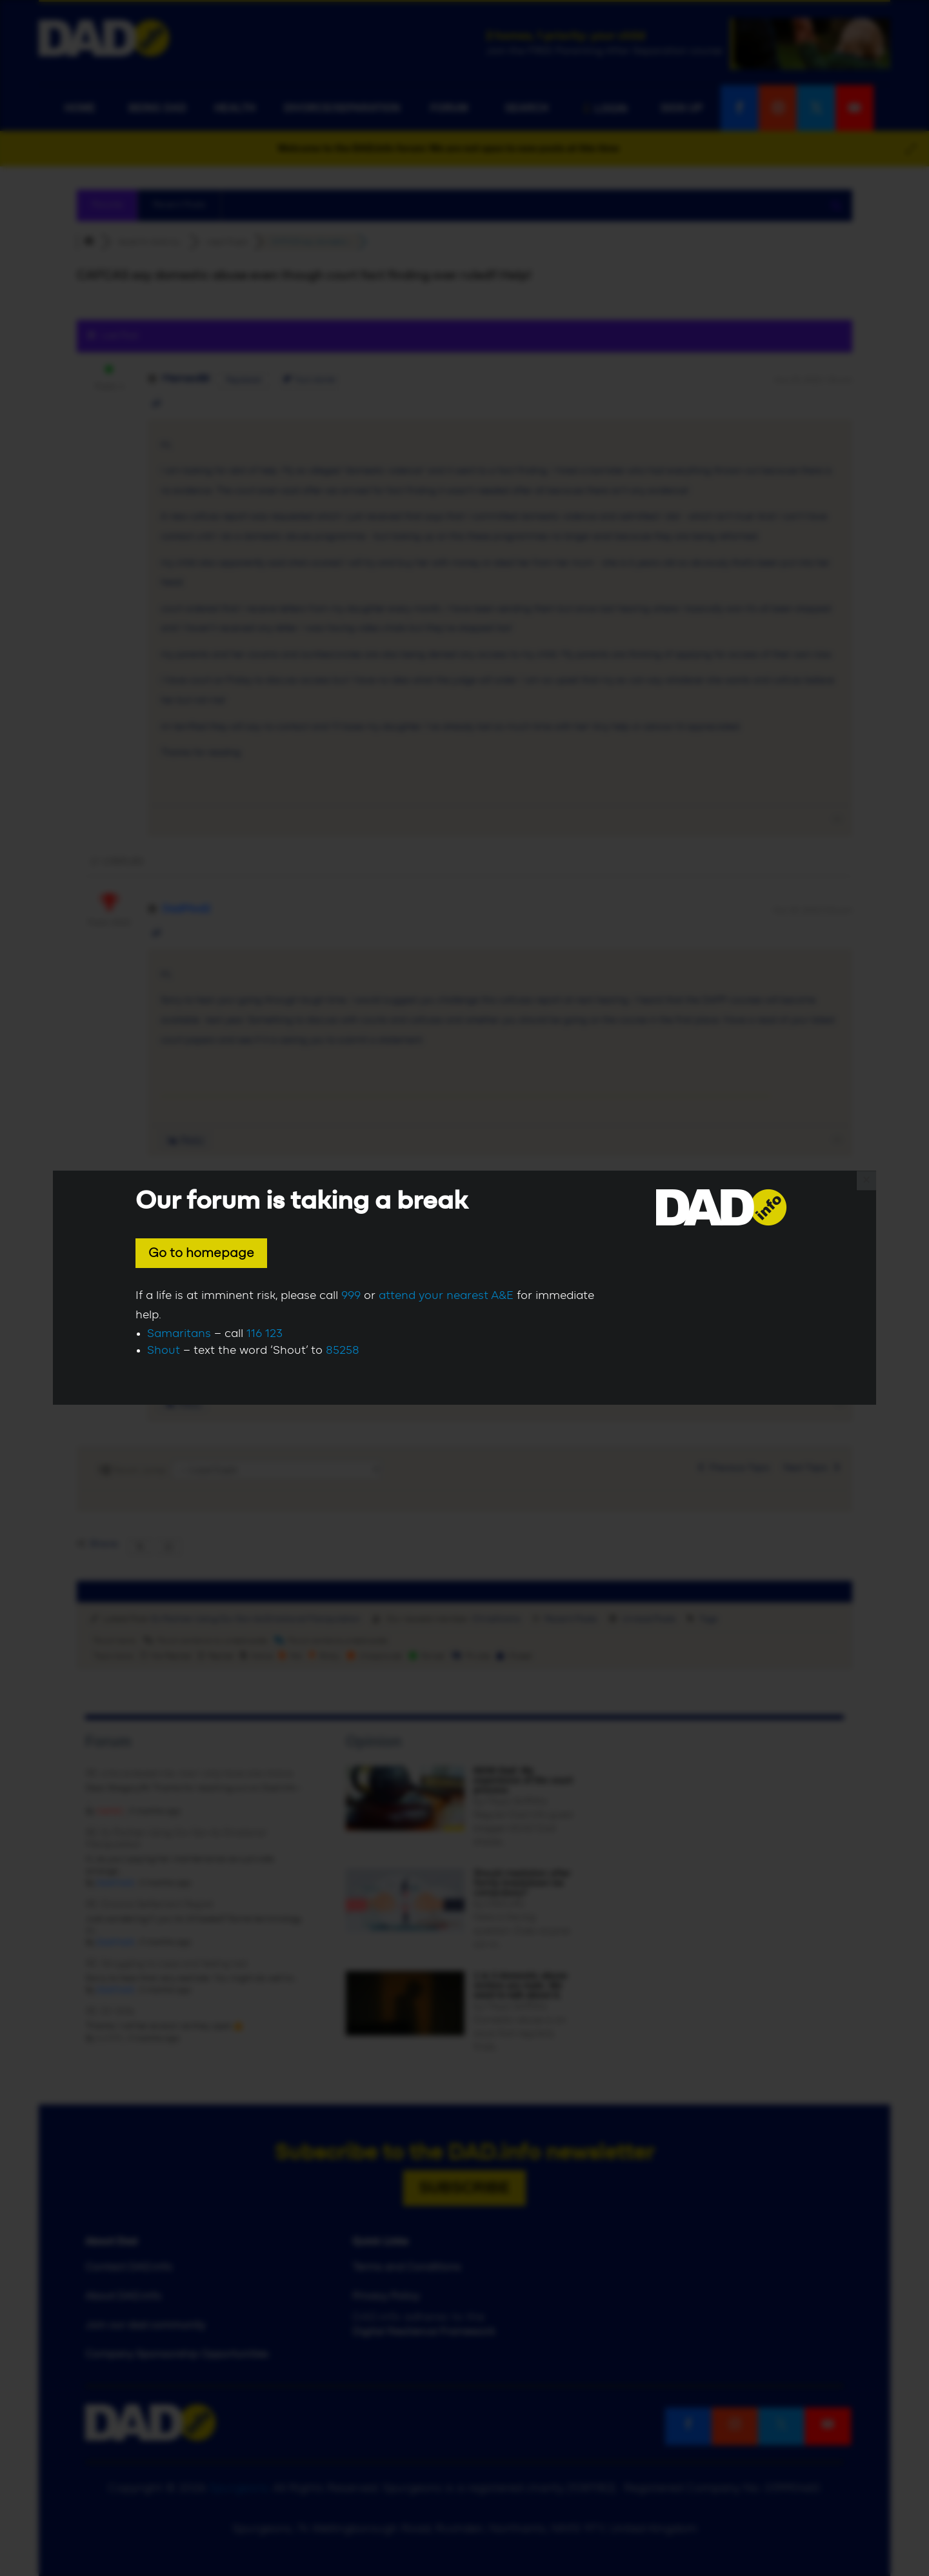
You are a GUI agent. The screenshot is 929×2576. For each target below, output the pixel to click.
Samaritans (179, 1334)
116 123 (264, 1334)
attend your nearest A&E (446, 1296)
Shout (163, 1350)
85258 (342, 1350)
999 (351, 1296)
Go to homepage (201, 1253)
